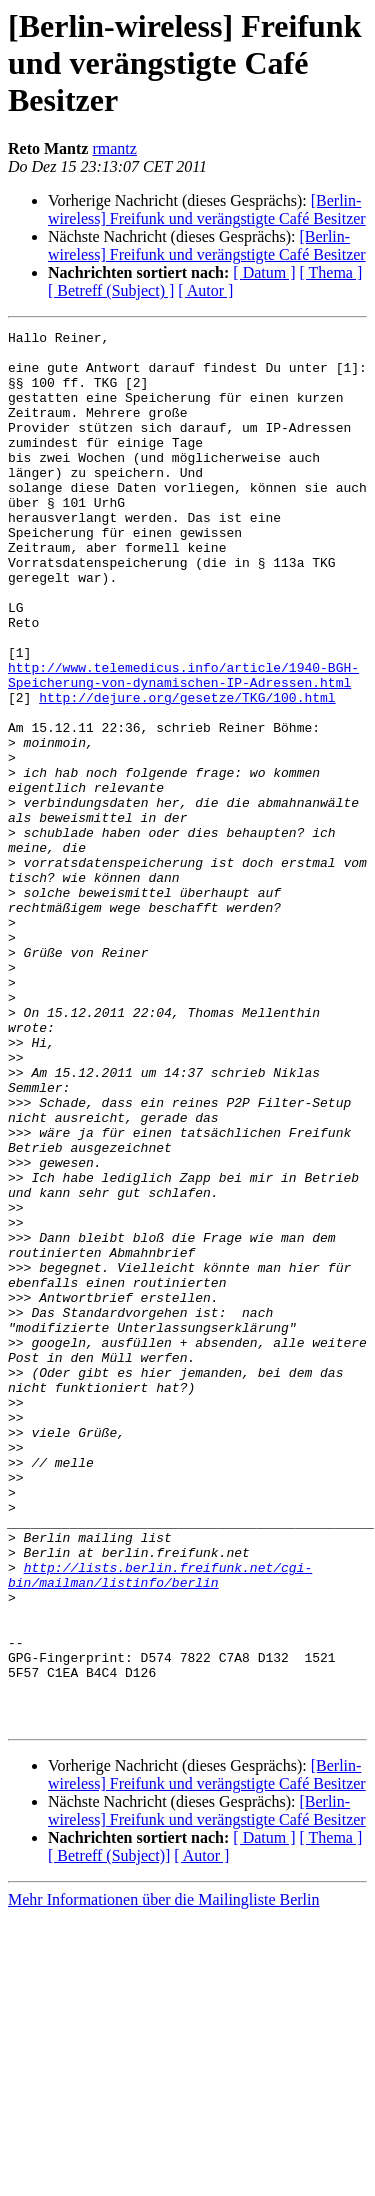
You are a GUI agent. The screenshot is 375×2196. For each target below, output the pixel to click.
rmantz (114, 148)
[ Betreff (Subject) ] (111, 290)
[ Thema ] (331, 272)
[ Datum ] (264, 272)
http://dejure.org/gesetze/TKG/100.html (187, 772)
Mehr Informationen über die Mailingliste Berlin (163, 2178)
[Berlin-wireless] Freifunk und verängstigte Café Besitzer (207, 209)
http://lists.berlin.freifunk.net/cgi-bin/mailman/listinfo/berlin (160, 1825)
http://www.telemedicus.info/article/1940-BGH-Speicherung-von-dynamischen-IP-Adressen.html (183, 745)
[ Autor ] (205, 290)
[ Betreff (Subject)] (109, 2134)
